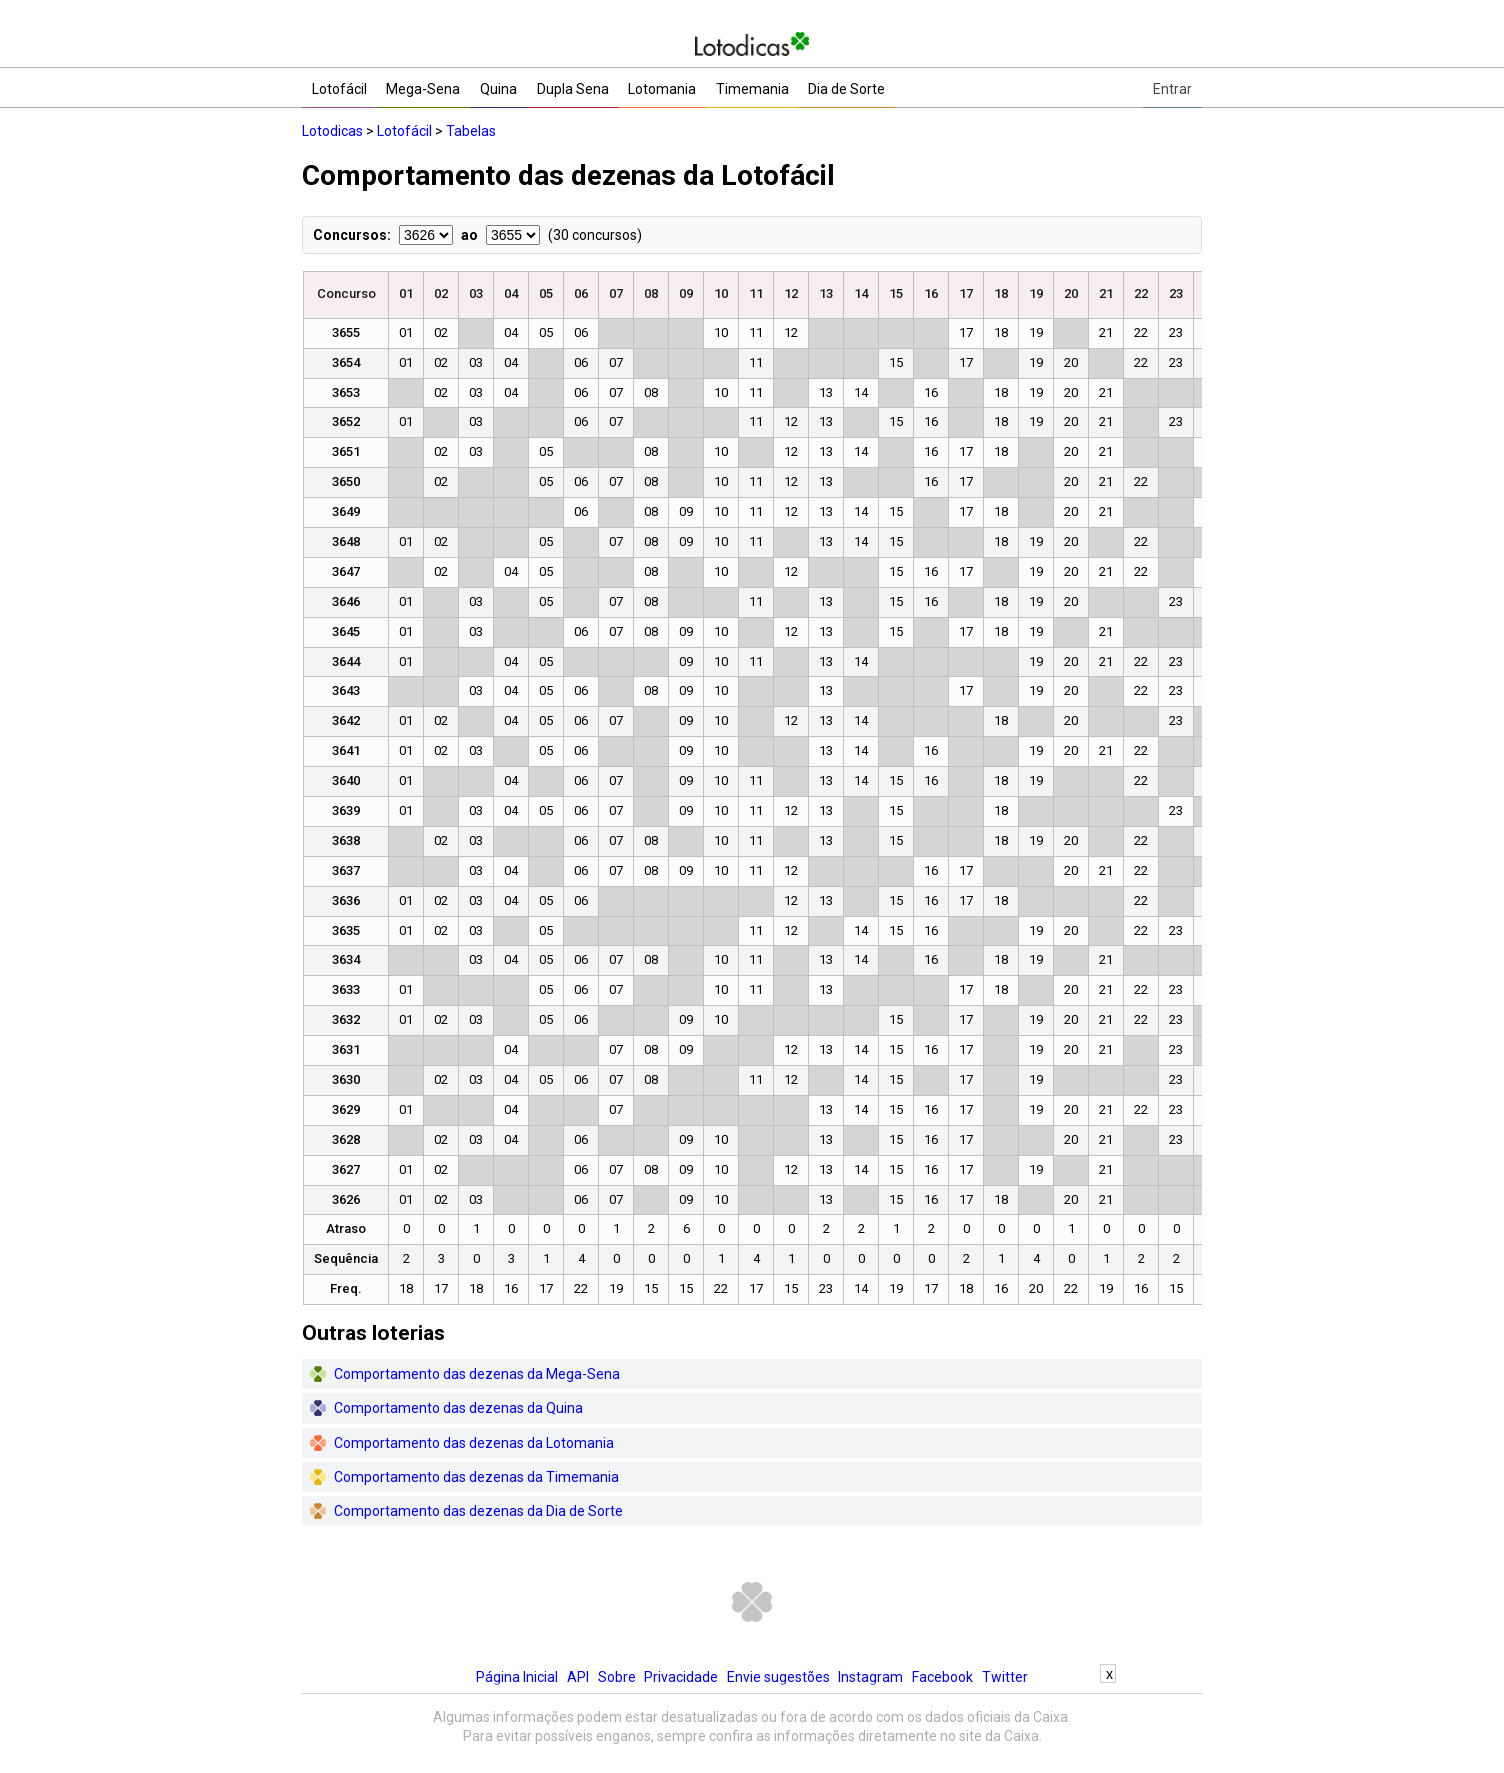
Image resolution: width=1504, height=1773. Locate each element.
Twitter (1005, 1677)
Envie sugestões (778, 1677)
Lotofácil (404, 131)
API (578, 1677)
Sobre (617, 1677)
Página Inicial (517, 1677)
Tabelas (471, 131)
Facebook (942, 1677)
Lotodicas (332, 131)
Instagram (870, 1677)
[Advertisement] (752, 1728)
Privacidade (681, 1677)
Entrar (1172, 89)
